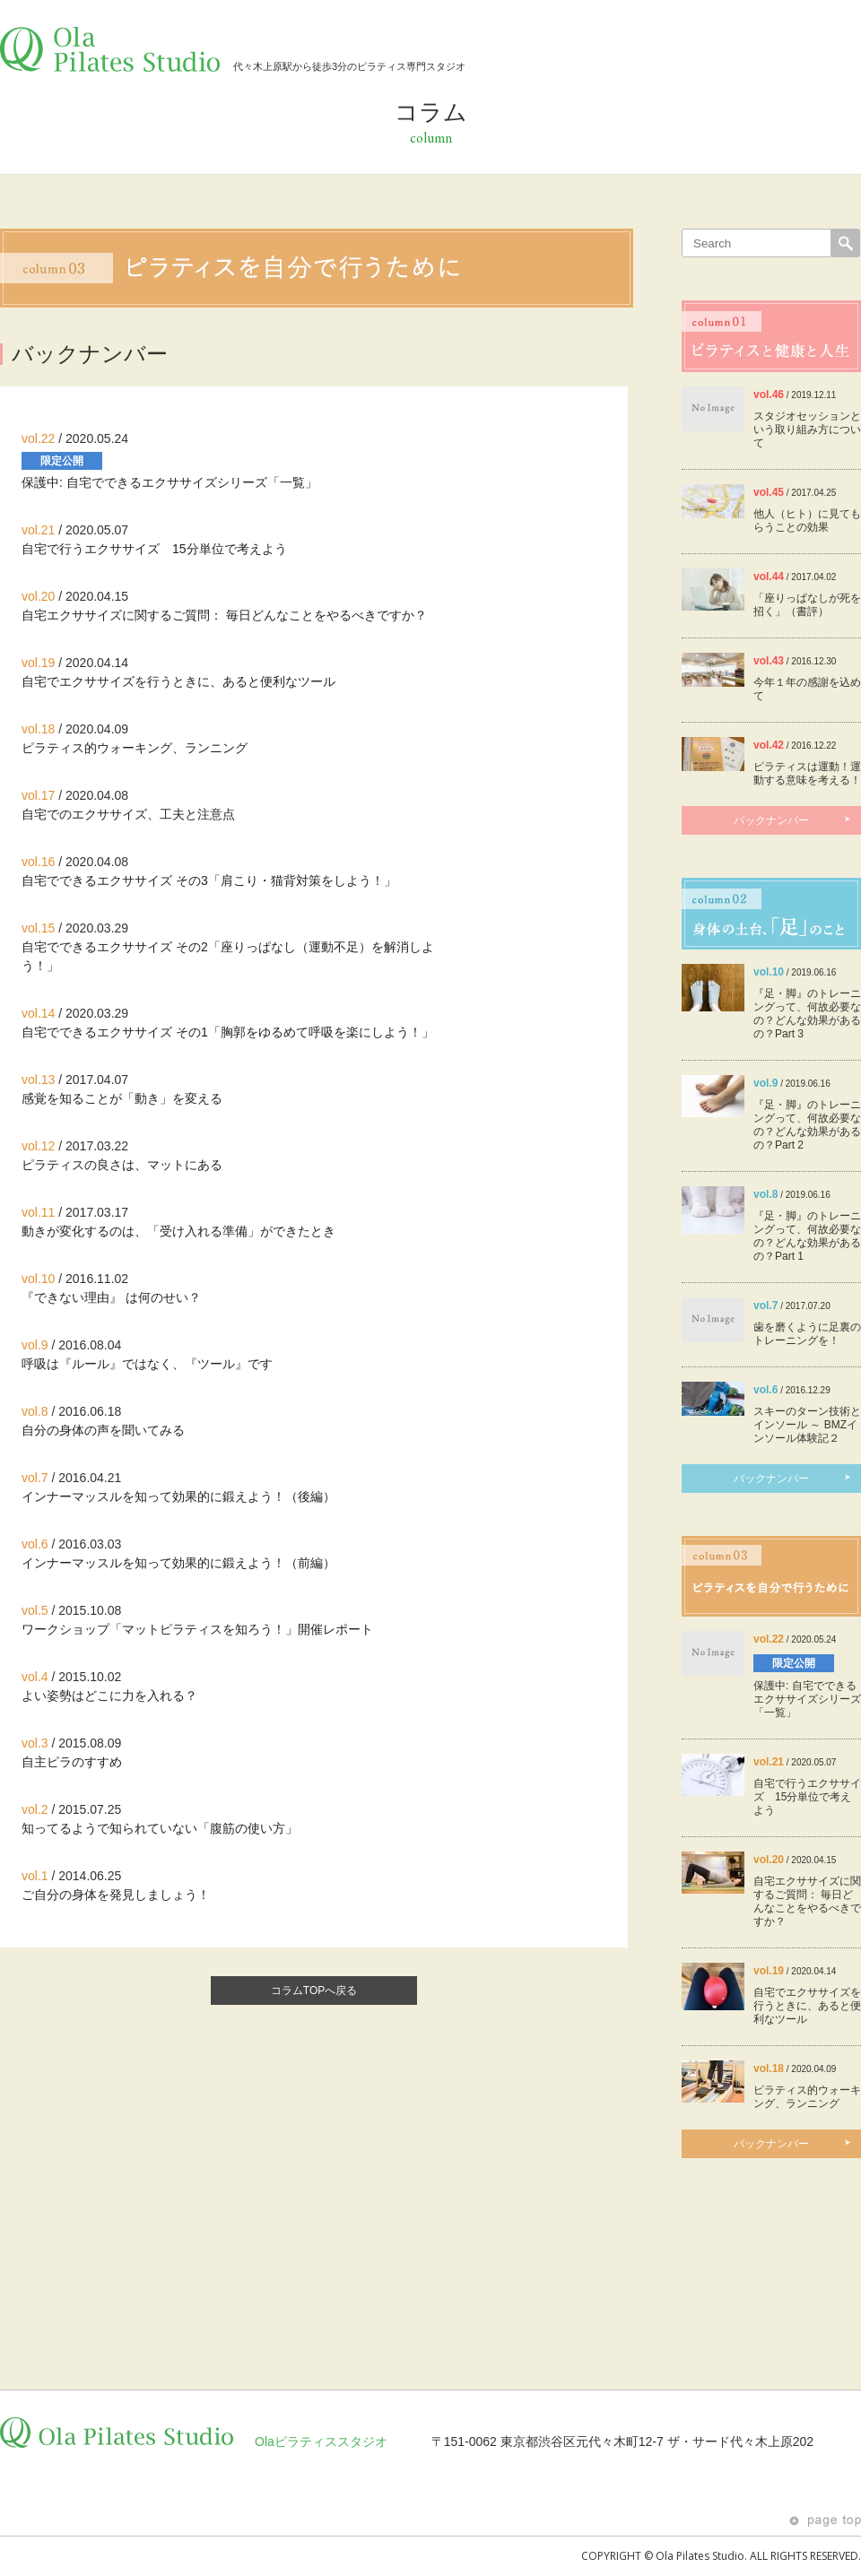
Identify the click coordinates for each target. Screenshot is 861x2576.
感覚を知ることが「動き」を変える (122, 1098)
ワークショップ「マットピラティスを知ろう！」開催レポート (197, 1629)
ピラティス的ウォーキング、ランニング (135, 748)
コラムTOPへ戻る (314, 1990)
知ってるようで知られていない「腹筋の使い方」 (160, 1828)
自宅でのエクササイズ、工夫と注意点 (128, 814)
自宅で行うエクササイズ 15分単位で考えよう (154, 549)
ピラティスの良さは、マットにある (122, 1165)
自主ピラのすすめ (72, 1762)
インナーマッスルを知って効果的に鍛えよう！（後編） (178, 1496)
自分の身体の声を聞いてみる (103, 1430)
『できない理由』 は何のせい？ (111, 1297)
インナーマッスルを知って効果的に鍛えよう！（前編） (178, 1563)
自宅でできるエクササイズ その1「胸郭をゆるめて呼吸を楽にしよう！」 (228, 1032)
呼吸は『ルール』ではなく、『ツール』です (147, 1364)
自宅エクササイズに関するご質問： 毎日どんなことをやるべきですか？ (224, 615)
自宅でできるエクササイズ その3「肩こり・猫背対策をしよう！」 (209, 880)
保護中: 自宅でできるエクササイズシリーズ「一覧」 (169, 482)
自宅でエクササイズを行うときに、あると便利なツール (178, 681)
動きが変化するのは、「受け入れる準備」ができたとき (178, 1231)
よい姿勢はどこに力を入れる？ (109, 1695)
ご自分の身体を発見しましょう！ (116, 1894)
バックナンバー (793, 820)
